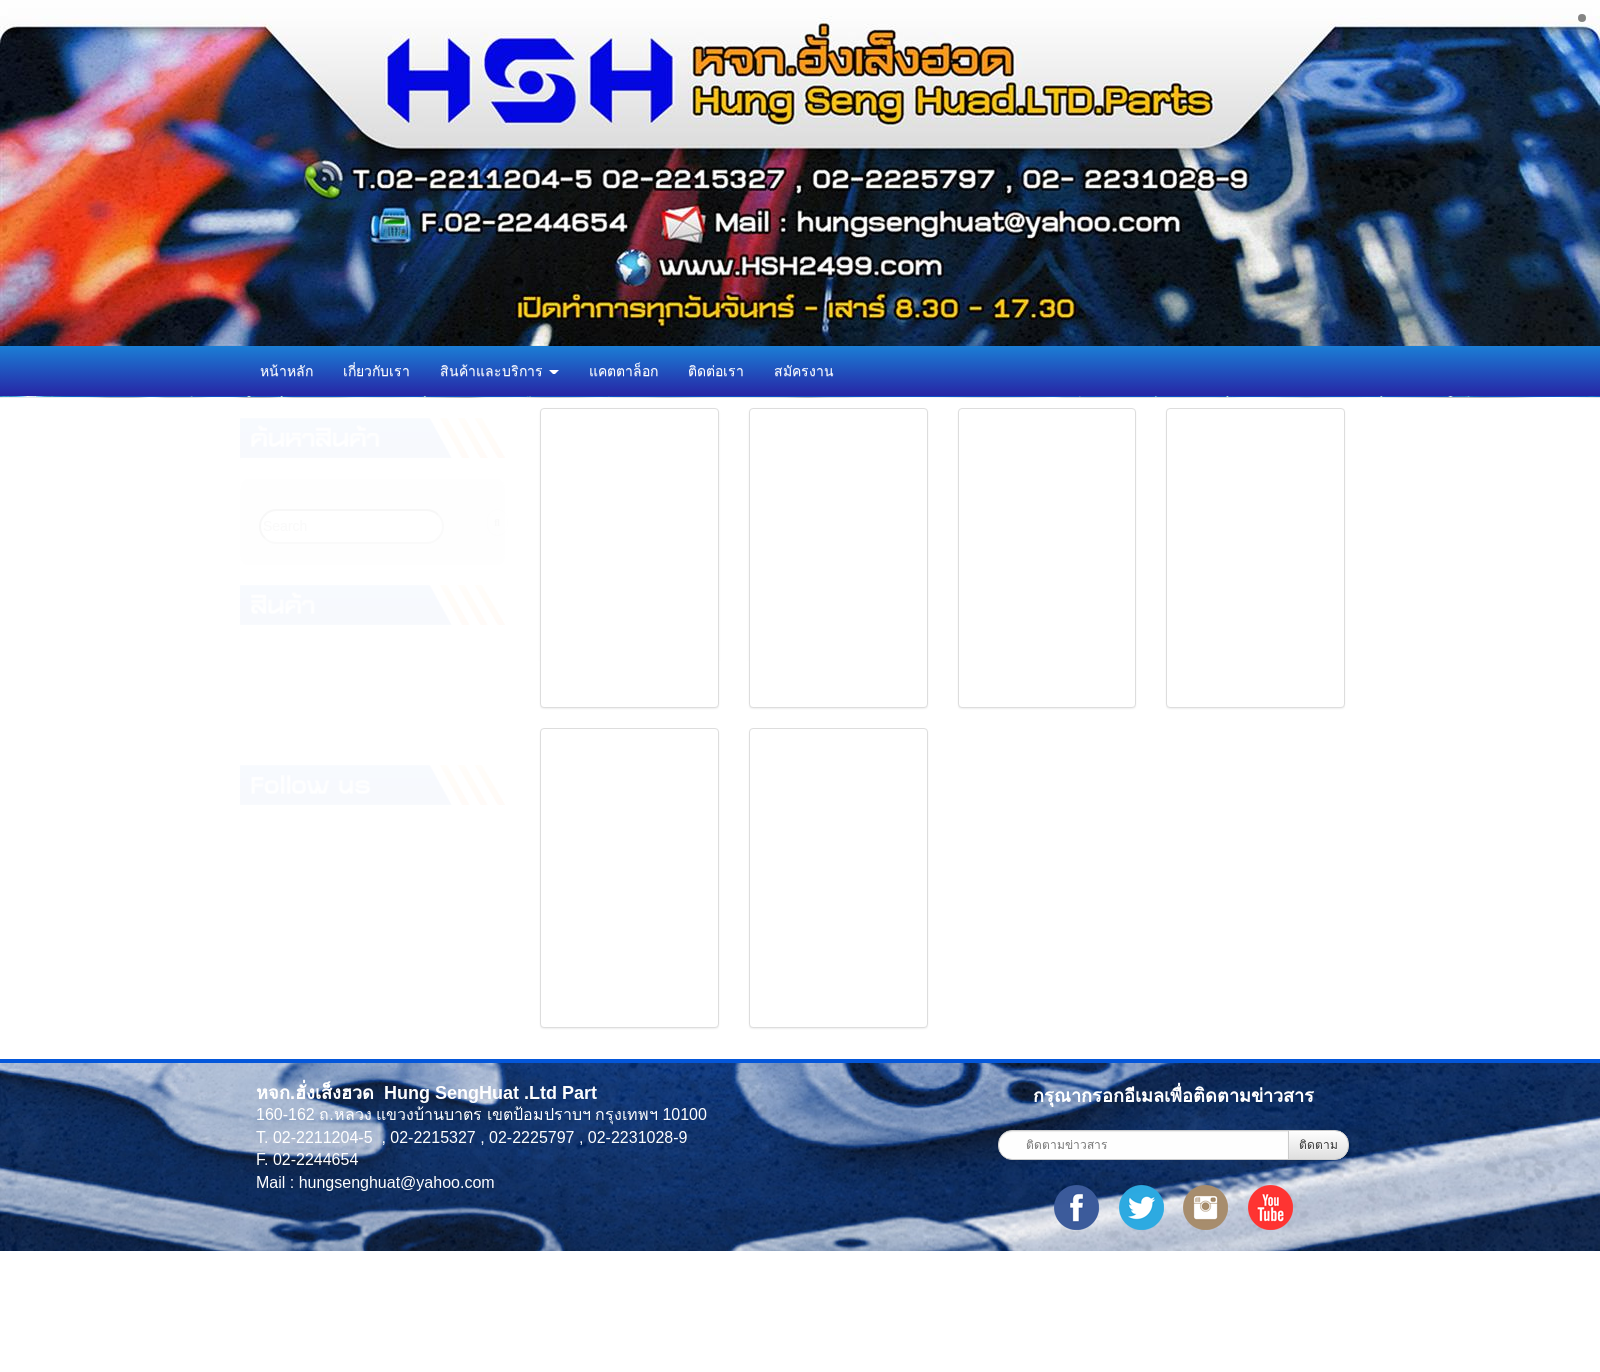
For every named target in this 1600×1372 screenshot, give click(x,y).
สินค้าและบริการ (499, 371)
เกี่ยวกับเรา (376, 371)
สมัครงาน (804, 371)
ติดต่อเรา (716, 371)
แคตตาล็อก (623, 371)
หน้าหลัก (286, 371)
